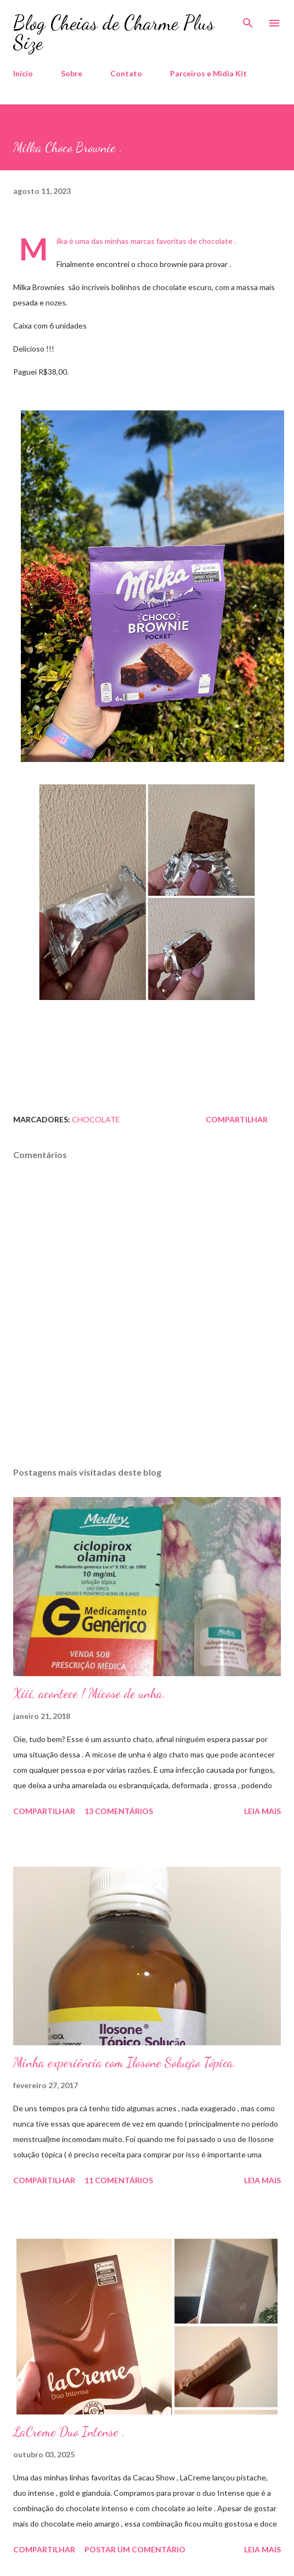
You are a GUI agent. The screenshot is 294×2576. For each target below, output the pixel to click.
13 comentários (118, 1811)
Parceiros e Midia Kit (208, 73)
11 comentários (118, 2180)
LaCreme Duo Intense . (69, 2432)
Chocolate (96, 1119)
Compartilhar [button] (237, 1119)
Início (23, 73)
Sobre (71, 73)
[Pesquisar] (248, 19)
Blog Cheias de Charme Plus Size (113, 32)
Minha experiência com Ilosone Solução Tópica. (124, 2063)
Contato (126, 73)
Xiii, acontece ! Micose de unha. (89, 1693)
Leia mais (262, 1811)
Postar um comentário (134, 2549)
